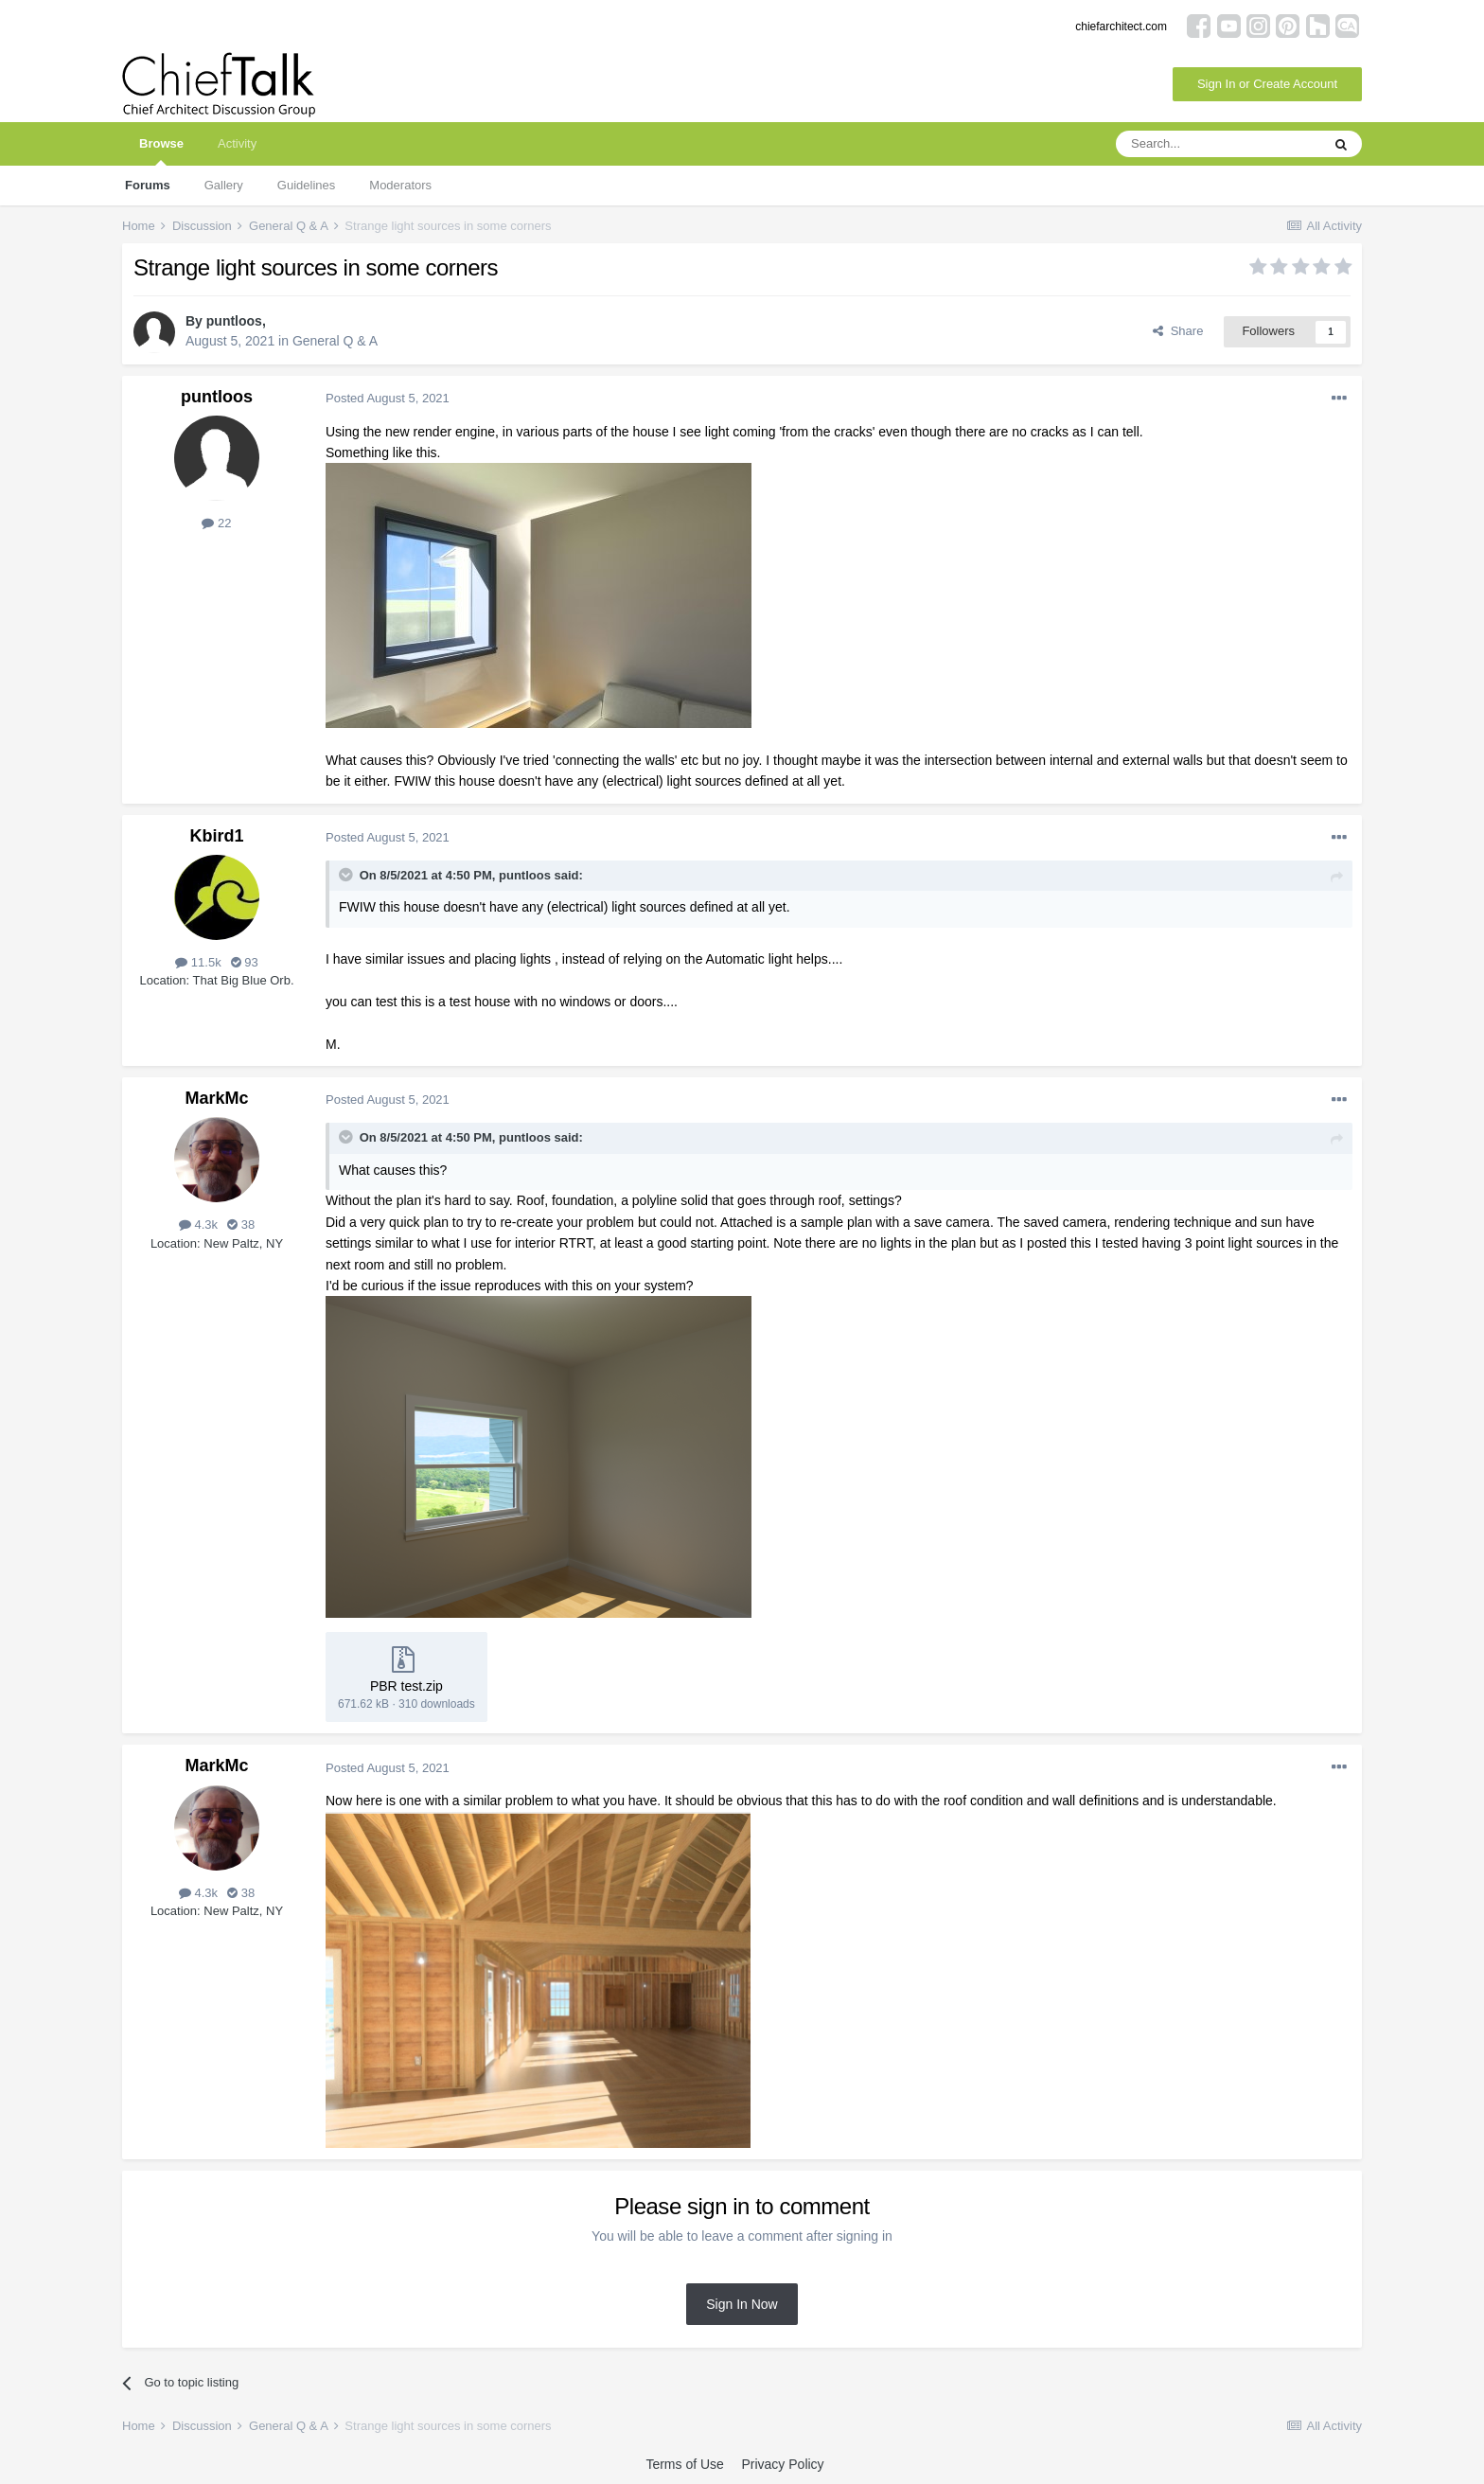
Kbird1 (216, 835)
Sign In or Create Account (1267, 84)
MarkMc (216, 1098)
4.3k (198, 1224)
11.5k (198, 962)
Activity (237, 143)
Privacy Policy (782, 2464)
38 (241, 1224)
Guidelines (306, 185)
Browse (161, 151)
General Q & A (335, 340)
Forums (147, 185)
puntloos (234, 320)
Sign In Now (741, 2304)
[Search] (1218, 144)
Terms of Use (684, 2464)
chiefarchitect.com (1121, 26)
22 (216, 523)
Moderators (400, 185)
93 (244, 962)
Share (1178, 331)
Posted (388, 398)
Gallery (223, 185)
